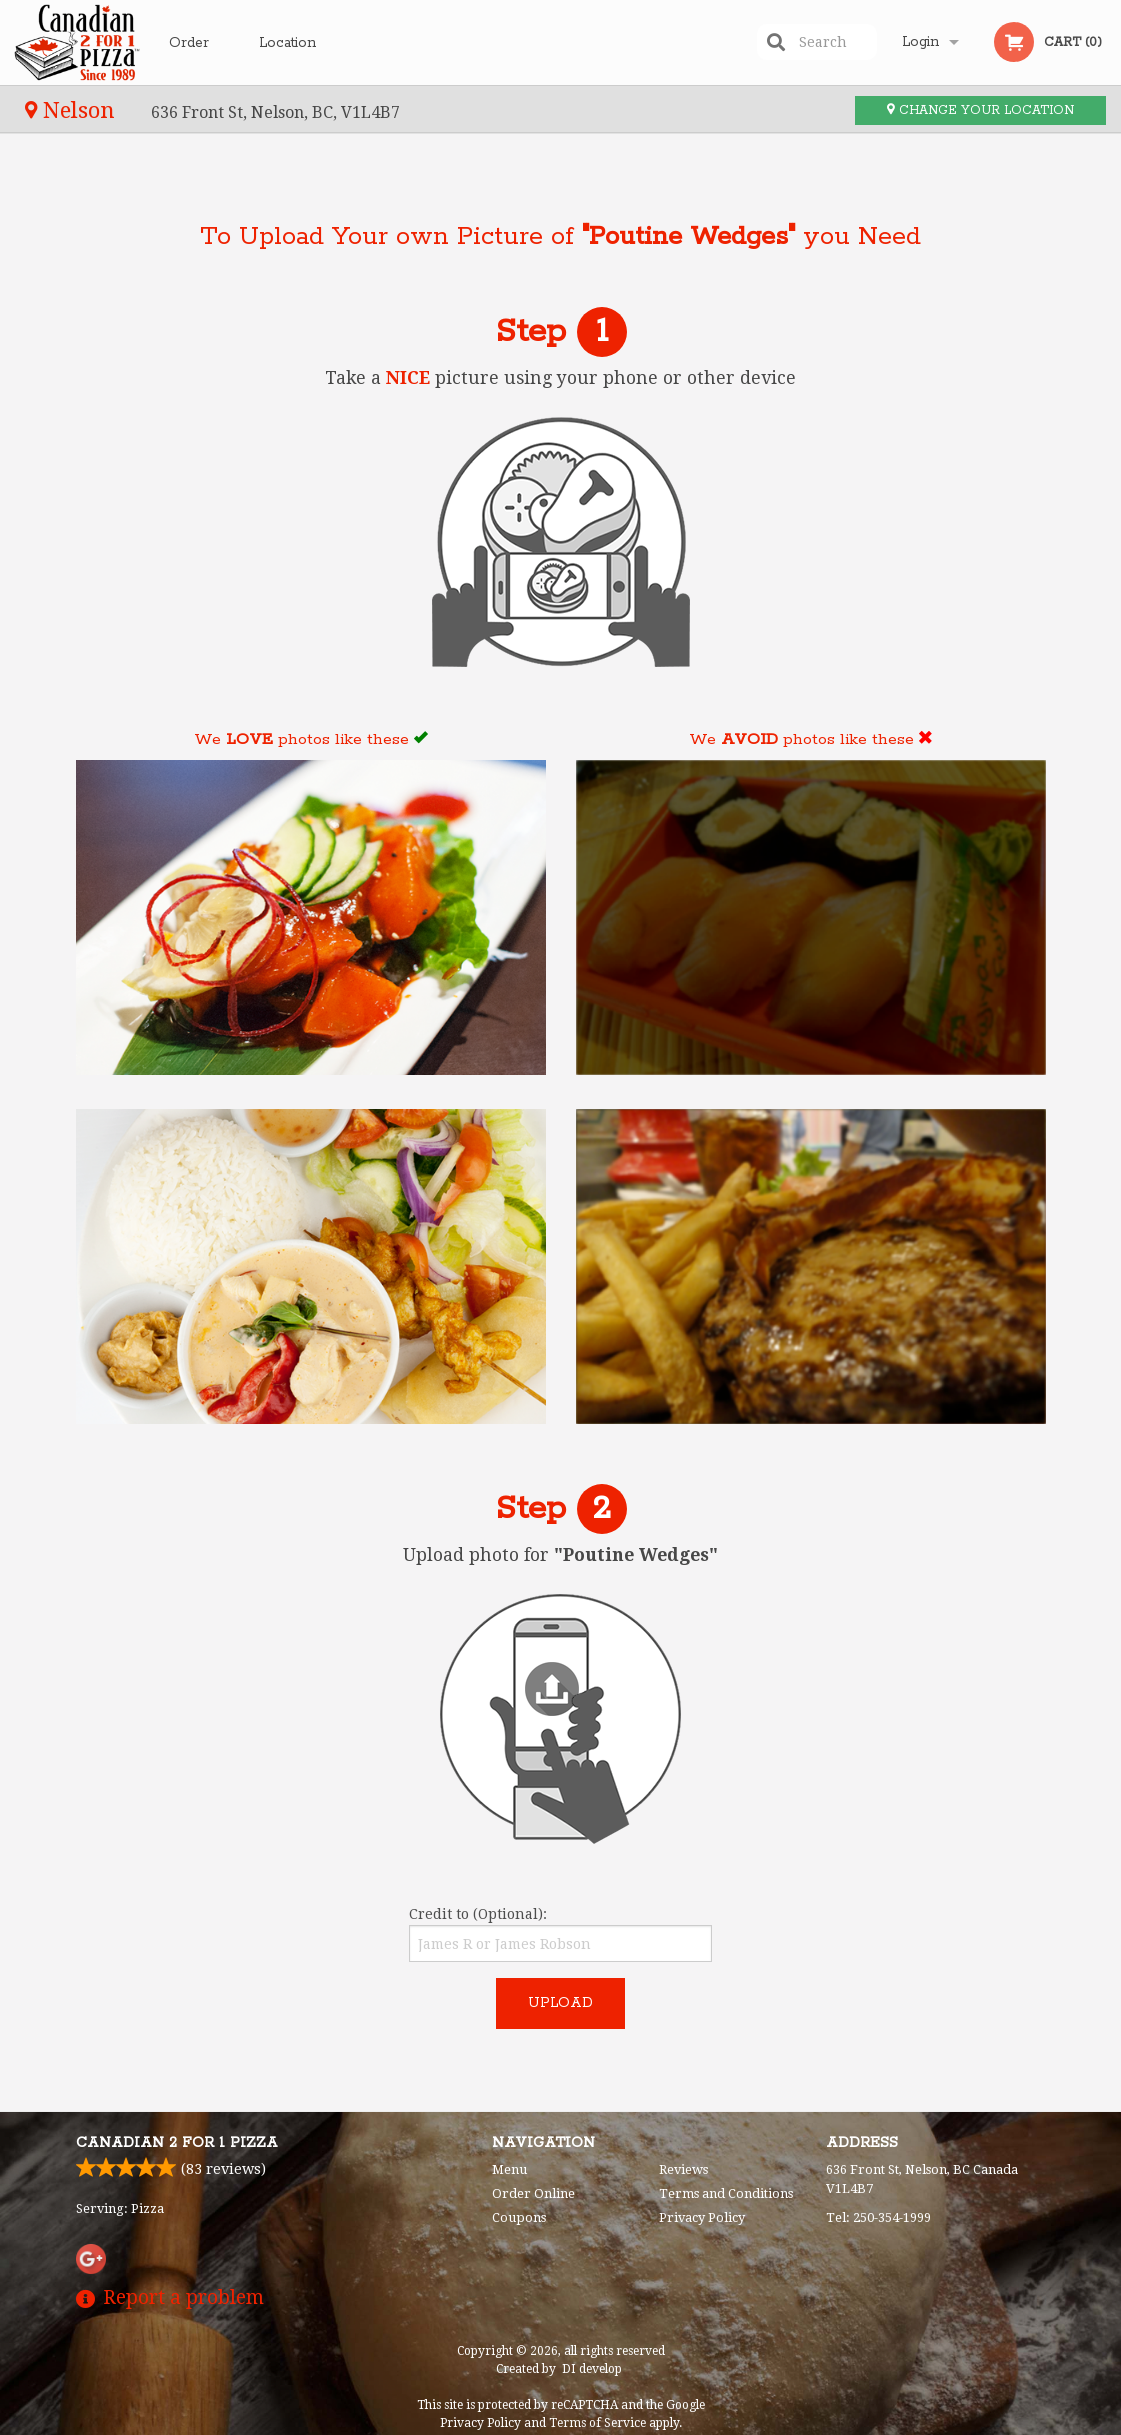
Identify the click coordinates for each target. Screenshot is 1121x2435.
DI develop (592, 2369)
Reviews (683, 2169)
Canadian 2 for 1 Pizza (177, 2143)
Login (920, 42)
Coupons (519, 2217)
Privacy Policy (702, 2217)
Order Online (191, 59)
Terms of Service (597, 2423)
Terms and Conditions (726, 2193)
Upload (560, 2003)
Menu (509, 2169)
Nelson (73, 110)
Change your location (980, 110)
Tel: (878, 2217)
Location (287, 42)
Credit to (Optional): (560, 1934)
